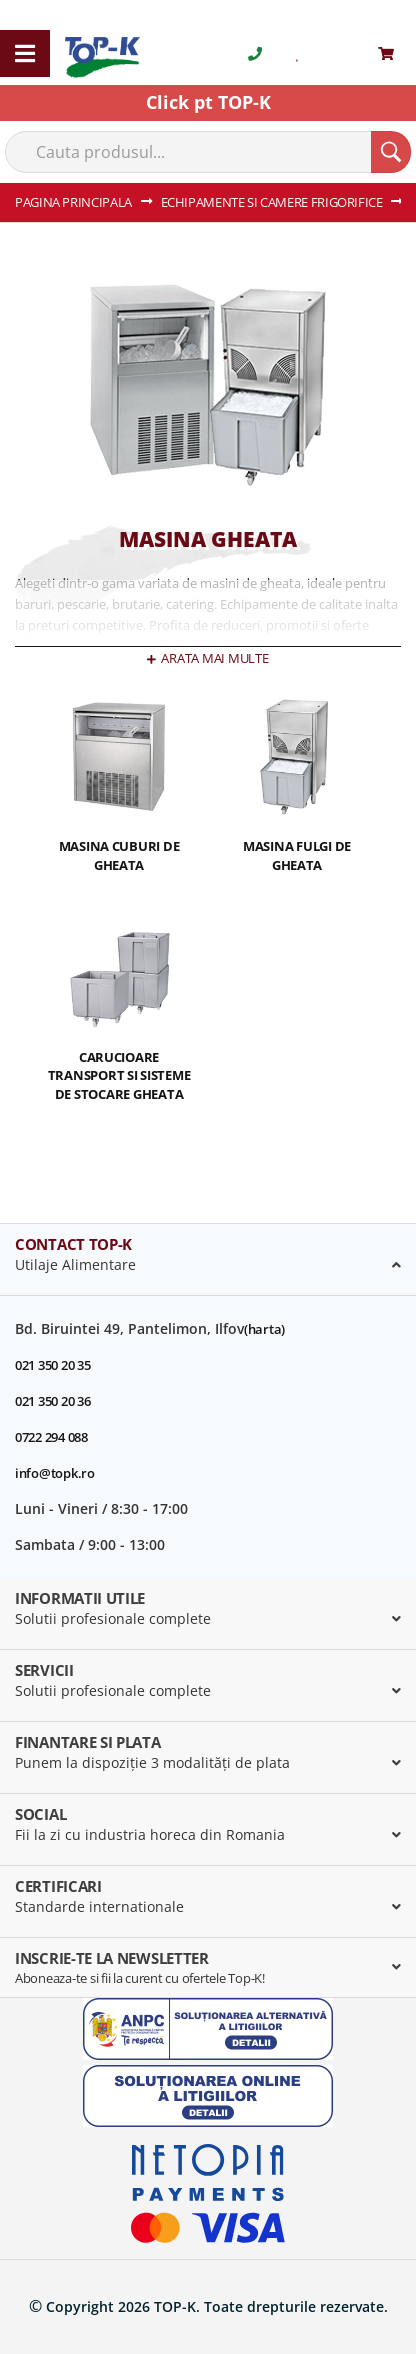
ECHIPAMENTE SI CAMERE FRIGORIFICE (273, 202)
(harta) (264, 1329)
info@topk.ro (55, 1473)
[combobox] (208, 152)
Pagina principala (75, 202)
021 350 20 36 (53, 1401)
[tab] (208, 1260)
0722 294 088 (51, 1437)
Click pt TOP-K (208, 102)
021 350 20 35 (53, 1365)
